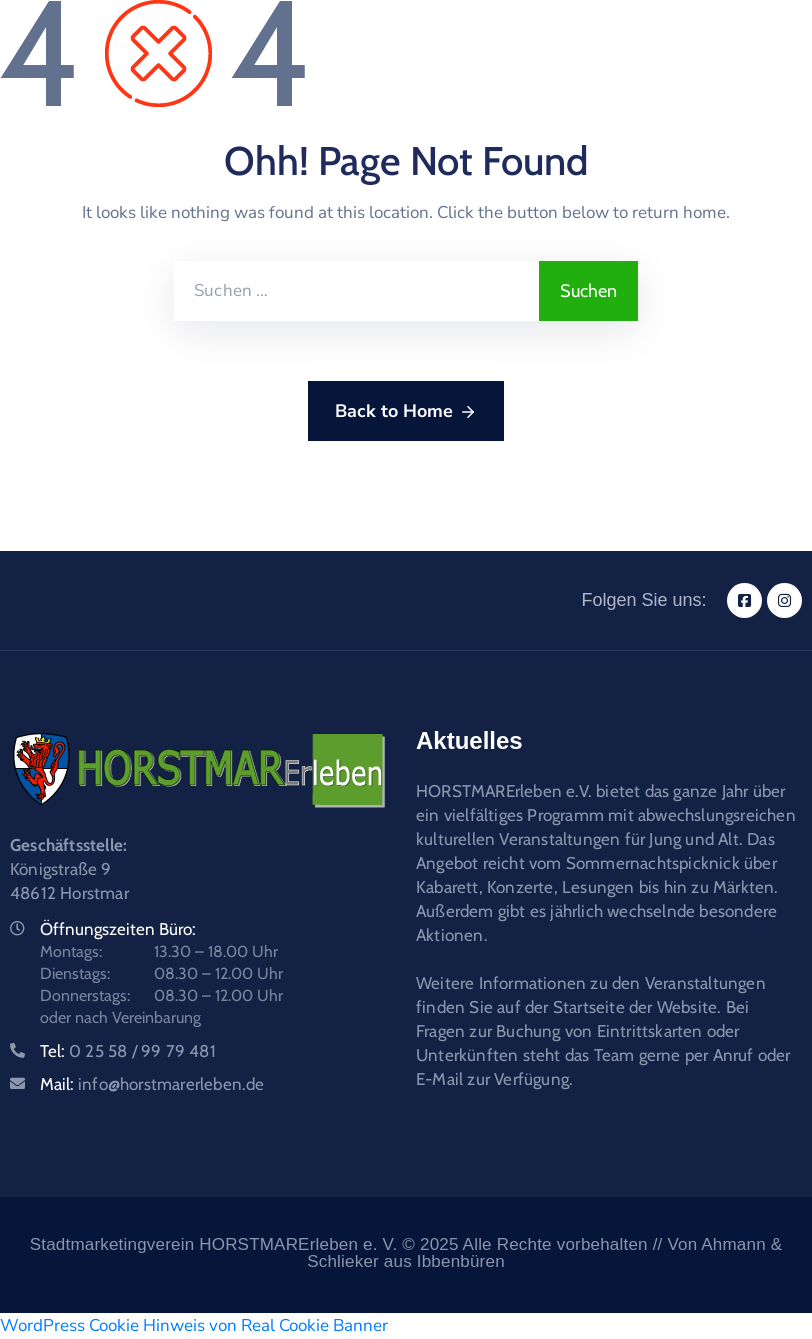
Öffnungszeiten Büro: (118, 929)
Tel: (128, 1051)
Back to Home (406, 412)
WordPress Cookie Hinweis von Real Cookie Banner (194, 1325)
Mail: (152, 1084)
